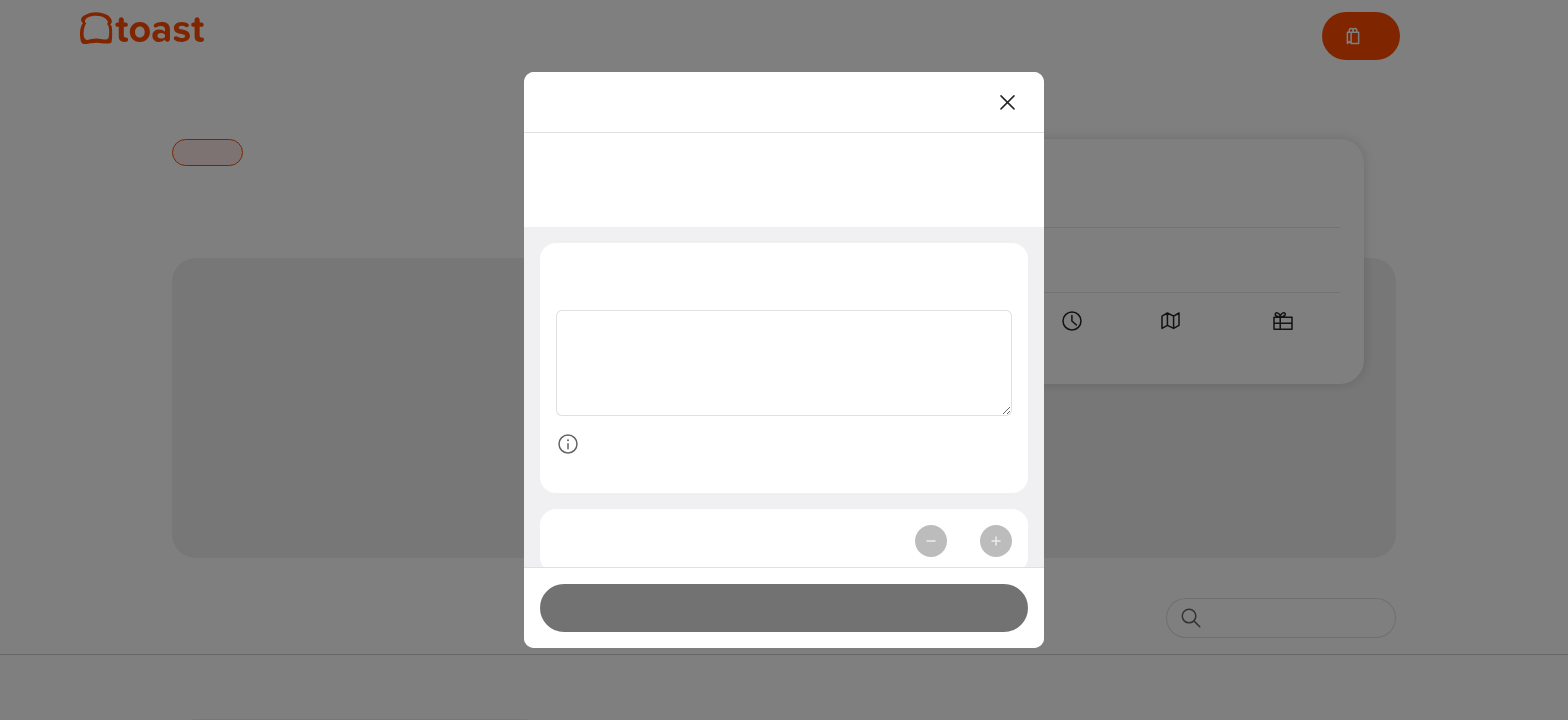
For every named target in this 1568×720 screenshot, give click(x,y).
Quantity (593, 545)
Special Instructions (637, 272)
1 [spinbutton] (963, 545)
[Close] (1008, 102)
